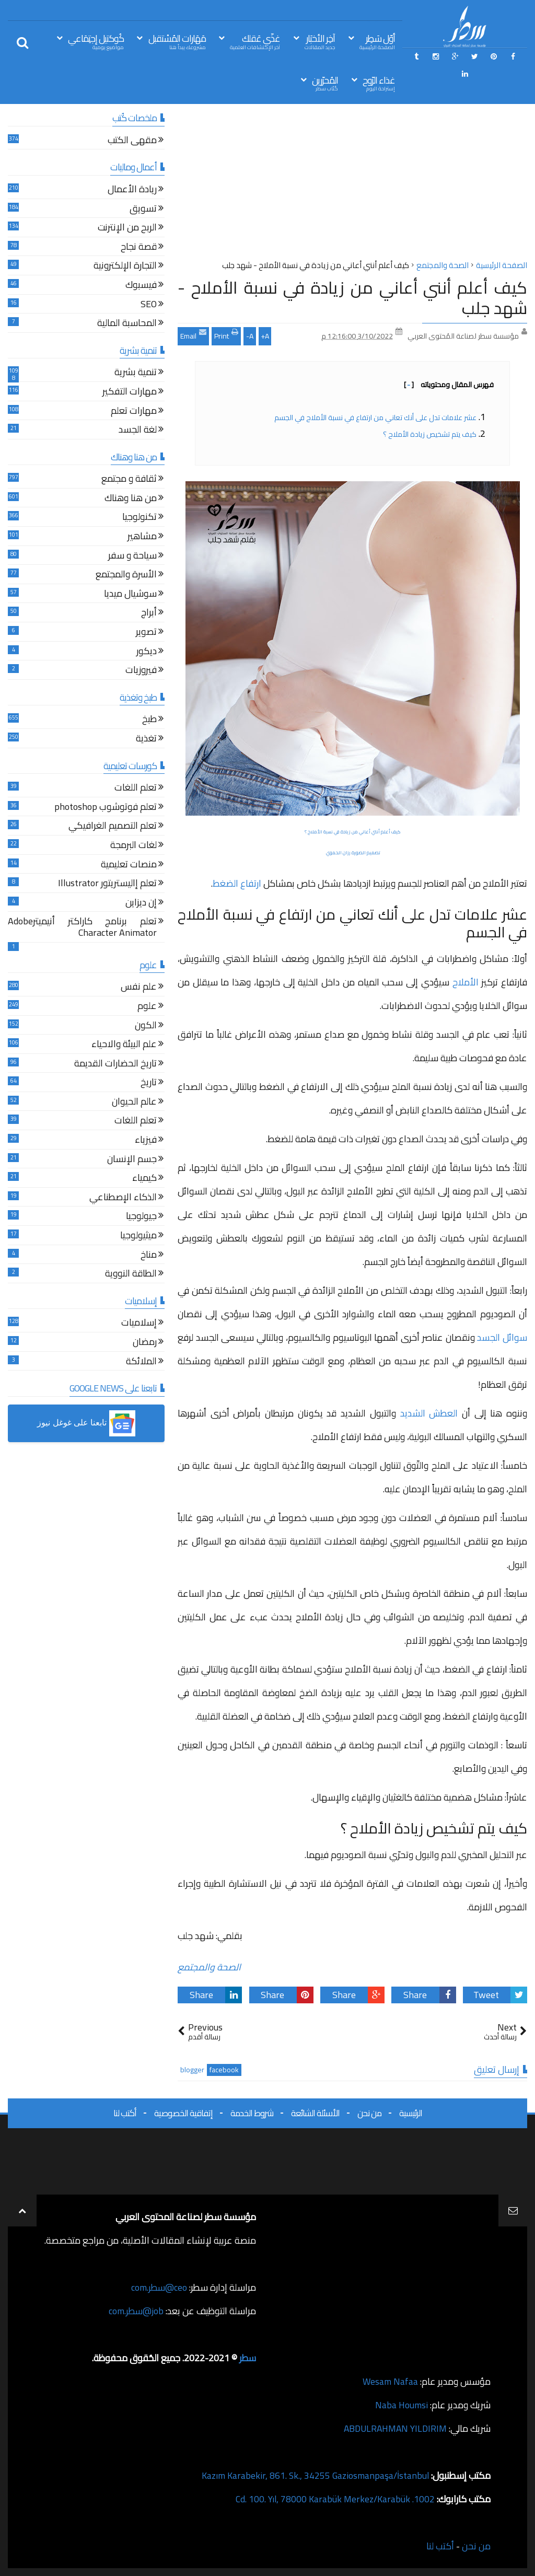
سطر (247, 2357)
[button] (86, 1423)
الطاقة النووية (131, 1275)
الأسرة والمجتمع (126, 575)
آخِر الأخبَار (320, 41)
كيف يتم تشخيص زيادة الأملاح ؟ (428, 434)
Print (226, 335)
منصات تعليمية (129, 865)
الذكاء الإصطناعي (123, 1198)
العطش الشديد (429, 1413)
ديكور (146, 652)
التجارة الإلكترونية (125, 267)
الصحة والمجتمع (209, 1967)
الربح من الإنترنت (127, 229)
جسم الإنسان (132, 1160)
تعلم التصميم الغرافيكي (112, 827)
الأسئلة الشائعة (315, 2113)
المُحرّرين (325, 83)
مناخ (149, 1256)
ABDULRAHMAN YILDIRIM (393, 2428)
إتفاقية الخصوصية (183, 2113)
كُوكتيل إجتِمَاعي (96, 41)
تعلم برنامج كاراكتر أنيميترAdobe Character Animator (82, 928)
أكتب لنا (124, 2113)
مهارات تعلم (134, 412)
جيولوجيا (141, 1217)
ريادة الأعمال (132, 190)
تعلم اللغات (135, 789)
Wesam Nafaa (390, 2381)
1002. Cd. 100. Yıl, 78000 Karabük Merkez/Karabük (334, 2499)
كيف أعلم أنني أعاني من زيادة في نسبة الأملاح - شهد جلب (352, 297)
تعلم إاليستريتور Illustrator (107, 884)
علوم (147, 1007)
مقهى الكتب (132, 141)
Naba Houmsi (401, 2404)
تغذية (146, 740)
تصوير (146, 633)
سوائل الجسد (502, 1337)
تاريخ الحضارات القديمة (115, 1065)
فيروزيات (141, 671)
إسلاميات (139, 1324)
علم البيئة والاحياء (124, 1045)
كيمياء (144, 1179)
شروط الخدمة (251, 2113)
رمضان (145, 1343)
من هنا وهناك (130, 499)
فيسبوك (141, 286)
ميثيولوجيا (138, 1236)
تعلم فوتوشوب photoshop (105, 808)
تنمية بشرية (135, 373)
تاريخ (149, 1083)
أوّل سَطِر (377, 41)
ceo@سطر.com (158, 2287)
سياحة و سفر (132, 557)
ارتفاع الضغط (237, 883)
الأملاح (465, 982)
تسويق (143, 210)
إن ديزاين (141, 904)
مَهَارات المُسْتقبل (177, 41)
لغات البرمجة (133, 846)
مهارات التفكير (129, 393)
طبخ (149, 720)
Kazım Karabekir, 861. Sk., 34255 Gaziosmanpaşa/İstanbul (314, 2475)
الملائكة (141, 1362)
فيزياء (146, 1141)
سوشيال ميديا (130, 595)
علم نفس (139, 988)
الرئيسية (410, 2113)
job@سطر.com (136, 2310)
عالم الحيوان (134, 1103)
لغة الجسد (138, 431)
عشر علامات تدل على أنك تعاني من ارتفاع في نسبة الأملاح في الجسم (374, 417)
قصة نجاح (139, 248)
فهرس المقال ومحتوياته (449, 384)
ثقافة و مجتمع (129, 480)
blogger (192, 2070)
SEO (149, 305)
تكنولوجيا (139, 518)
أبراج (149, 614)
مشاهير (142, 537)
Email (193, 335)
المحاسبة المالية (127, 324)
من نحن (369, 2113)
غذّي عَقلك (255, 41)
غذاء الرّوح (379, 83)
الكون (146, 1026)
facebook (224, 2070)
